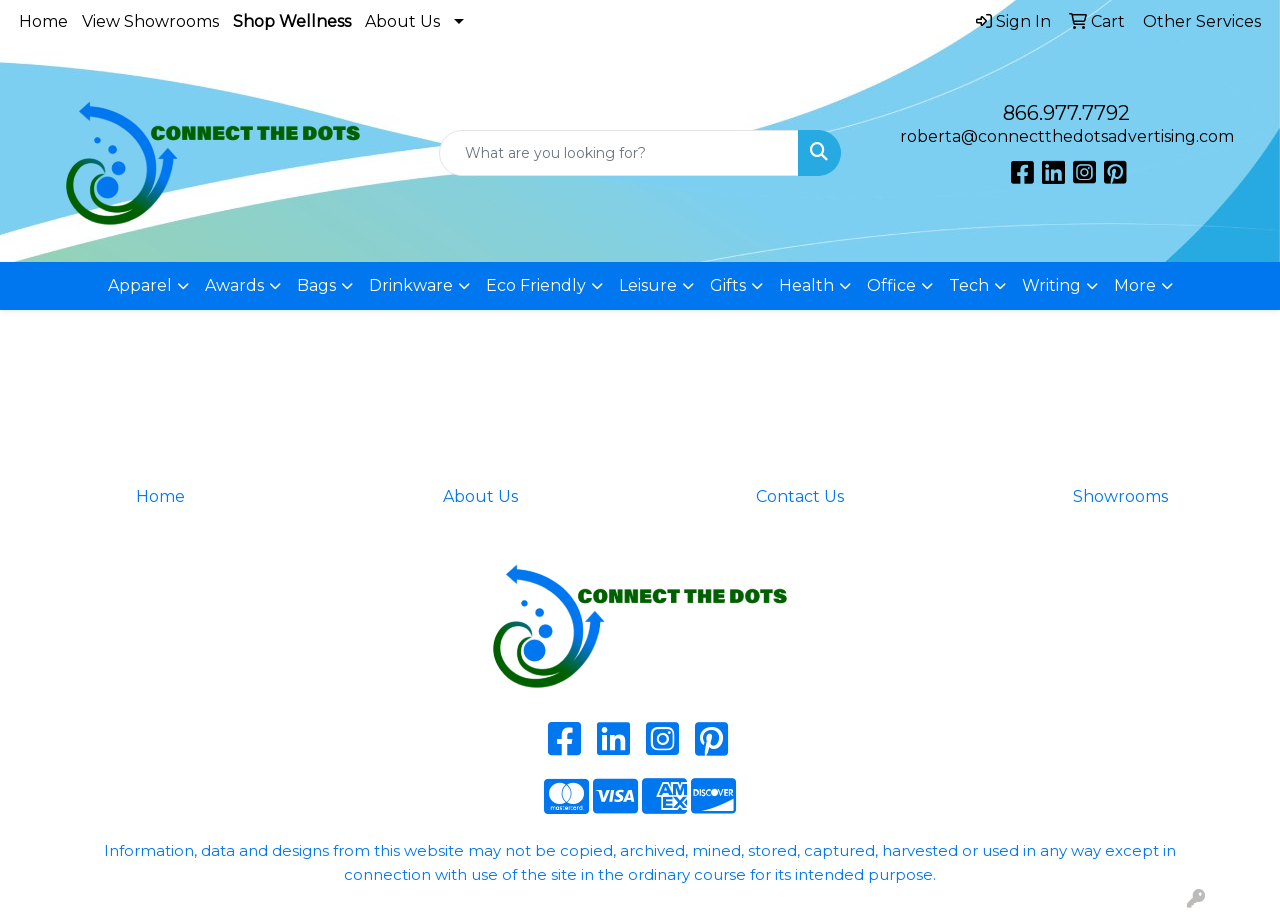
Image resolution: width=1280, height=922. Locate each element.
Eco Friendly (536, 285)
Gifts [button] (728, 285)
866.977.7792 (1066, 113)
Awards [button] (234, 285)
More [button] (1135, 285)
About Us (402, 21)
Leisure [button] (648, 285)
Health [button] (806, 285)
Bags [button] (316, 285)
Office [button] (891, 285)
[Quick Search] (619, 153)
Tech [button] (969, 285)
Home (43, 21)
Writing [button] (1051, 285)
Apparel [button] (140, 285)
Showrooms (1120, 496)
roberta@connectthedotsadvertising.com (1067, 136)
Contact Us (800, 496)
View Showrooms (150, 21)
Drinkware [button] (411, 285)
